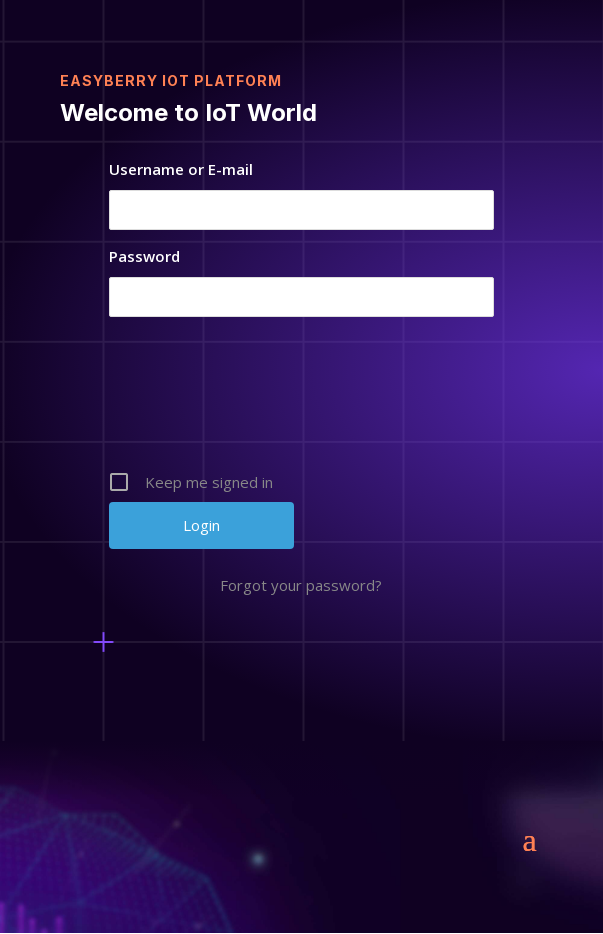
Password (144, 256)
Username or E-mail (181, 169)
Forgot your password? (301, 585)
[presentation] (303, 401)
